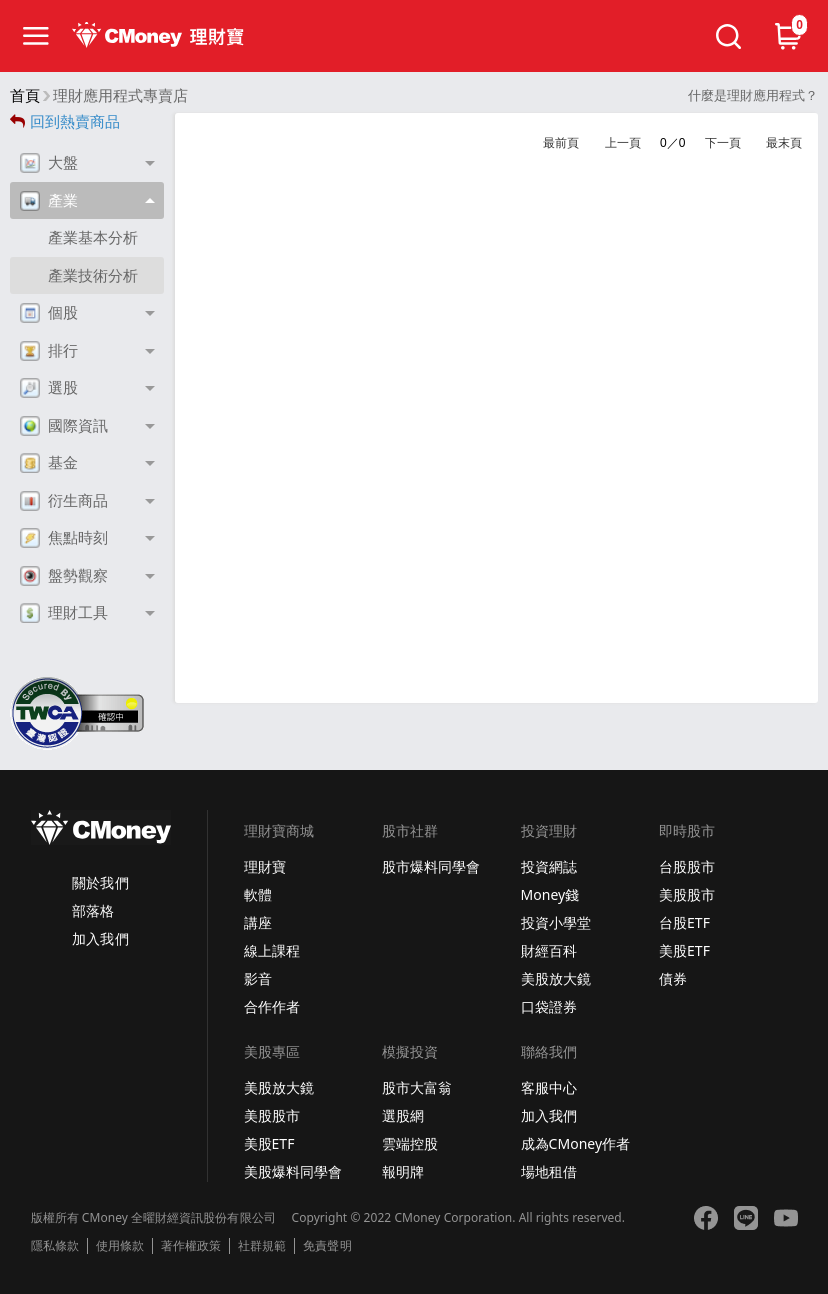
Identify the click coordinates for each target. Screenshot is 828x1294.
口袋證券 (549, 1006)
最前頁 (561, 143)
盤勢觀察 (64, 576)
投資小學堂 (556, 922)
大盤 (49, 163)
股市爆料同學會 (431, 866)
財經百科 (549, 950)
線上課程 (272, 950)
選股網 (403, 1115)
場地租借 (549, 1171)
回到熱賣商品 (65, 121)
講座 (258, 922)
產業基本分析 (93, 237)
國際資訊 (64, 426)
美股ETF (684, 950)
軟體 (258, 894)
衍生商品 (64, 501)
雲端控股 (410, 1143)
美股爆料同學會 (293, 1171)
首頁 (25, 95)
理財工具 (64, 613)
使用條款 (120, 1246)
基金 (49, 463)
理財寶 (265, 866)
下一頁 (723, 143)
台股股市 (687, 866)
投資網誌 (549, 866)
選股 (49, 388)
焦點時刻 (64, 538)
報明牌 (403, 1171)
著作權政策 (191, 1246)
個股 (49, 313)
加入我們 (100, 938)
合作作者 (272, 1006)
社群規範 (262, 1246)
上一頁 (623, 143)
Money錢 (550, 894)
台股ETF (684, 922)
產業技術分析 (93, 275)
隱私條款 (55, 1246)
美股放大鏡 (556, 978)
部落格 (93, 910)
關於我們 (100, 882)
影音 (258, 978)
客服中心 (549, 1087)
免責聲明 (327, 1246)
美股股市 (687, 894)
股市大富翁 (417, 1087)
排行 (49, 351)
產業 (49, 201)
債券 (673, 978)
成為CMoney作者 (576, 1143)
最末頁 (784, 143)
